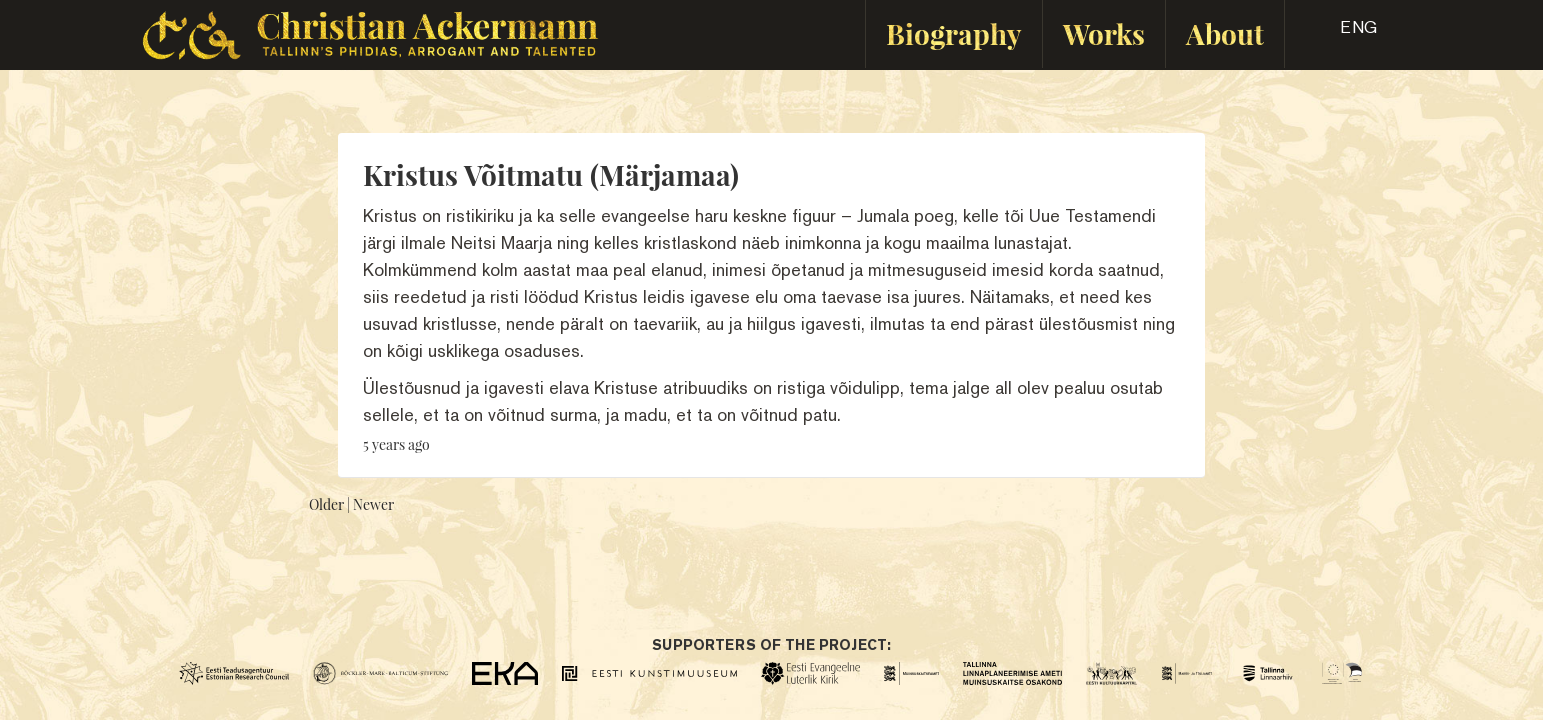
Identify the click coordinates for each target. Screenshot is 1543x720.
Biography (954, 33)
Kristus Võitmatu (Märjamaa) (551, 174)
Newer (373, 504)
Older (326, 504)
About (1225, 33)
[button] (1341, 34)
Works (1104, 33)
